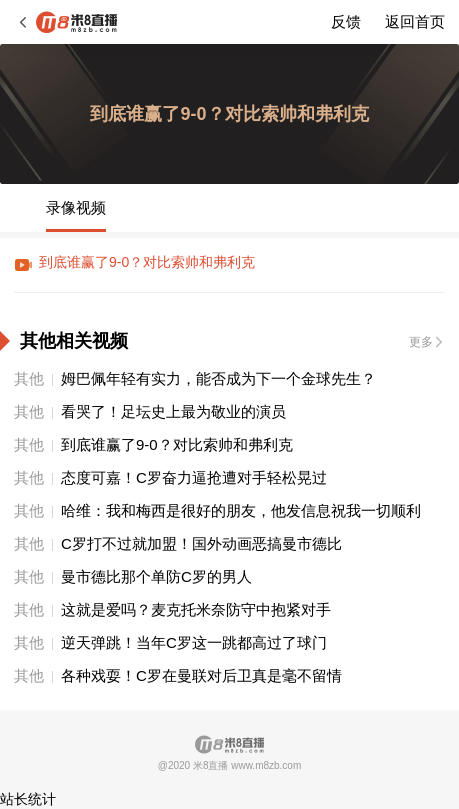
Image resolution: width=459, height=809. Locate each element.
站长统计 (28, 799)
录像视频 (76, 207)
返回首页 (415, 21)
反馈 (346, 21)
